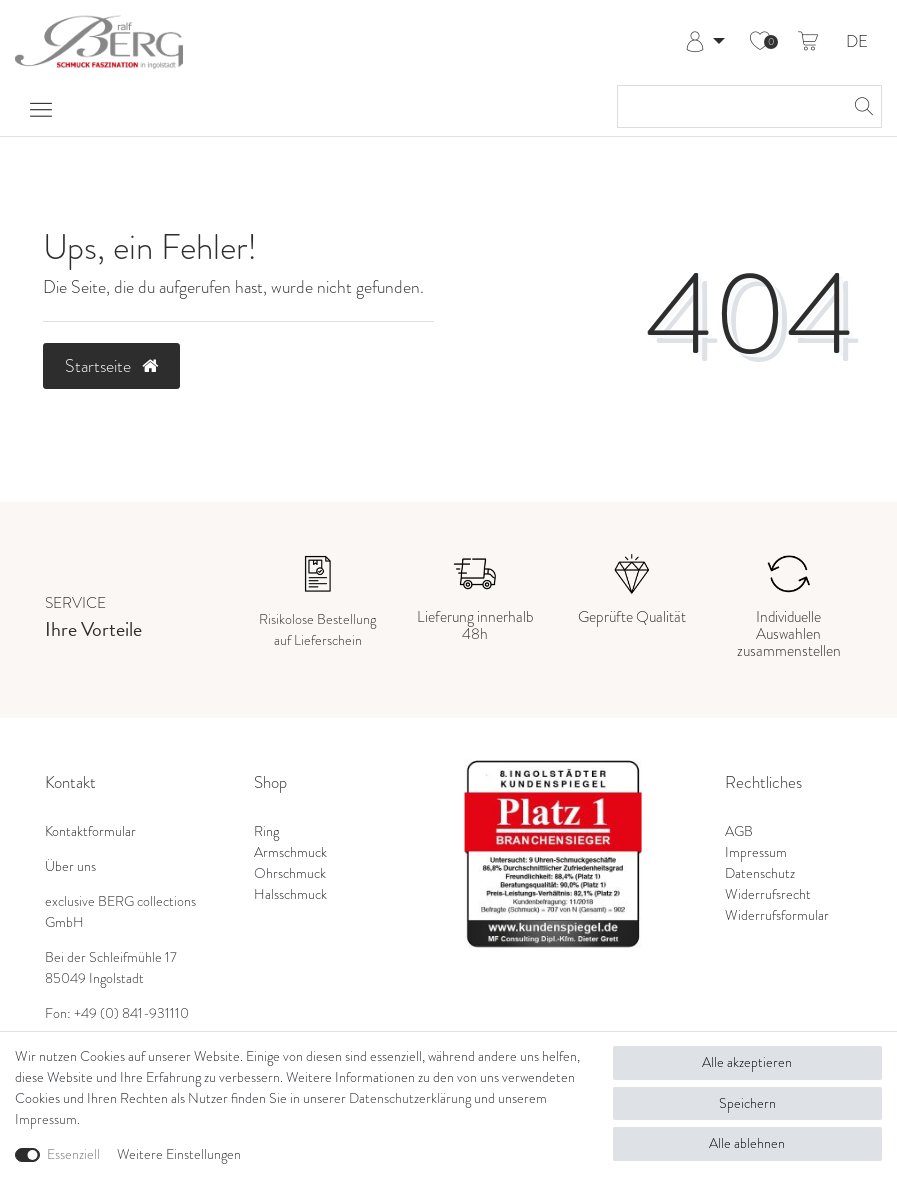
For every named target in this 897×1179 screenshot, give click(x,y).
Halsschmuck (290, 894)
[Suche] (861, 106)
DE (857, 42)
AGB (739, 831)
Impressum (756, 852)
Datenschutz (760, 873)
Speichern (747, 1103)
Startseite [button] (111, 366)
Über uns (70, 866)
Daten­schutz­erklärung (410, 1098)
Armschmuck (290, 852)
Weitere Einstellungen (179, 1154)
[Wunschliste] (760, 42)
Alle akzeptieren (747, 1062)
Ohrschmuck (290, 873)
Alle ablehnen (747, 1143)
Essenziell (73, 1154)
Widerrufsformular (777, 915)
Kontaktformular (90, 831)
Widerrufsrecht (768, 894)
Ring (266, 831)
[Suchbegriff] (729, 106)
